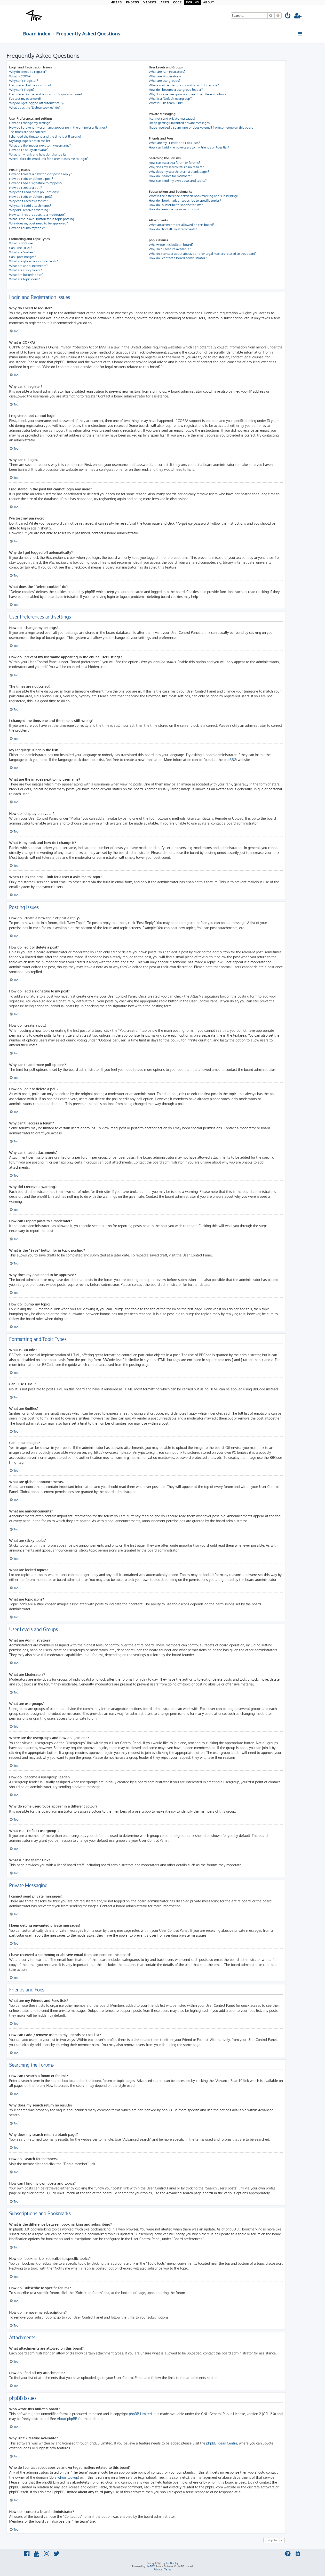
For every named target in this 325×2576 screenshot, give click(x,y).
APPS (164, 2)
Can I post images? (22, 257)
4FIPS (116, 2)
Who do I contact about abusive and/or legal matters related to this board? (202, 253)
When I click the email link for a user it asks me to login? (48, 159)
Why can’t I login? (21, 89)
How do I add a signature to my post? (35, 183)
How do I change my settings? (30, 123)
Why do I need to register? (28, 71)
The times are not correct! (27, 132)
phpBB (229, 759)
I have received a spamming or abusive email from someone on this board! (201, 127)
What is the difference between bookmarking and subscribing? (193, 196)
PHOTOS (132, 2)
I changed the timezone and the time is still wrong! (45, 136)
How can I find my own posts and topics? (177, 180)
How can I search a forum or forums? (174, 162)
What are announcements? (28, 266)
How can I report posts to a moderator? (37, 214)
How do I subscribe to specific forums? (176, 205)
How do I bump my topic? (27, 228)
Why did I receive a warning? (29, 210)
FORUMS (192, 2)
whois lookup (67, 2477)
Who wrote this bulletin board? (171, 244)
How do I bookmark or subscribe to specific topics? (185, 200)
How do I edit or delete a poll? (30, 196)
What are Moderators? (165, 76)
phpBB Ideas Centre (221, 2443)
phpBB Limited (140, 2413)
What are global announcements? (33, 261)
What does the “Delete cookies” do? (34, 107)
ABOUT (208, 2)
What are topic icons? (24, 279)
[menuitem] (288, 16)
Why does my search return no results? (176, 167)
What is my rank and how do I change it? (37, 154)
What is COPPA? (20, 76)
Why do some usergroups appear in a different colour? (187, 94)
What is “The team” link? (166, 103)
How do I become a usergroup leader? (176, 89)
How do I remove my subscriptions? (174, 209)
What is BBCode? (21, 243)
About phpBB (67, 2418)
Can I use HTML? (20, 248)
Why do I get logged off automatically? (36, 103)
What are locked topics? (26, 274)
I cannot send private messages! (172, 118)
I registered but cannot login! (30, 85)
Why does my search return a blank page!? (179, 171)
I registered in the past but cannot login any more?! (45, 94)
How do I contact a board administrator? (177, 258)
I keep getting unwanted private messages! (180, 123)
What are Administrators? (167, 71)
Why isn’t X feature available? (169, 249)
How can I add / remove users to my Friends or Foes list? (189, 147)
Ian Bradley (172, 2563)
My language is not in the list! (30, 141)
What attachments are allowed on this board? (181, 225)
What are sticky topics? (25, 270)
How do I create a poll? (25, 187)
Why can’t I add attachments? (30, 205)
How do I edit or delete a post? (31, 178)
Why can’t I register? (23, 80)
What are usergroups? (164, 80)
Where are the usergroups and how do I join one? (184, 85)
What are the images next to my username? (40, 145)
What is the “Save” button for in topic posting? (42, 219)
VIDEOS (149, 2)
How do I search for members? (170, 176)
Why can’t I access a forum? (28, 201)
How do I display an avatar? (28, 150)
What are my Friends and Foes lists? (174, 142)
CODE (177, 2)
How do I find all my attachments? (173, 229)
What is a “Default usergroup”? (170, 98)
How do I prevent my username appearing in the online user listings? (58, 127)
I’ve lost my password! (25, 98)
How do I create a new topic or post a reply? (40, 174)
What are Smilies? (21, 252)
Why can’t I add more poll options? (34, 192)
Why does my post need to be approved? (38, 223)
